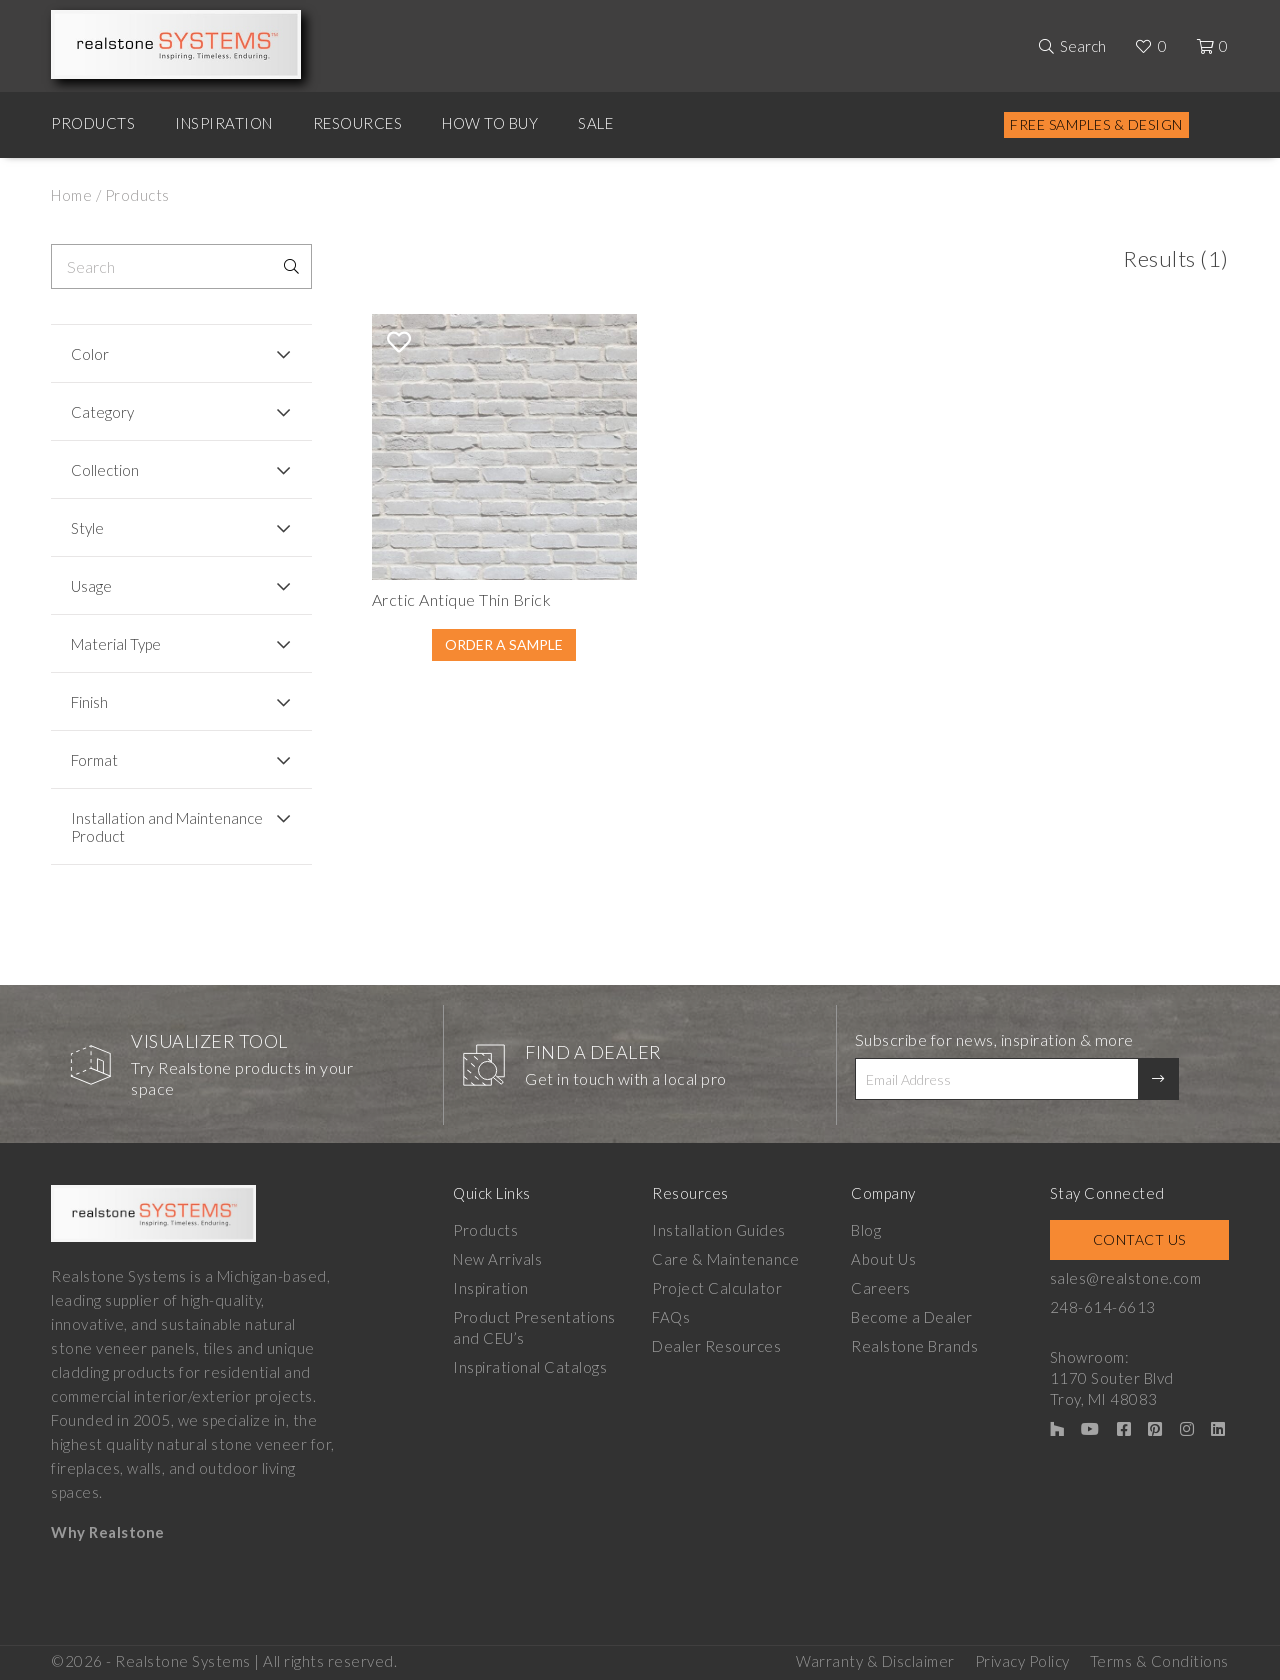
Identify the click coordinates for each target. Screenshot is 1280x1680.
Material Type (116, 644)
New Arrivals (497, 1259)
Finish (89, 702)
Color (90, 354)
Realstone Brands (914, 1346)
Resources (358, 123)
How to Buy (490, 123)
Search (1083, 46)
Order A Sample (504, 644)
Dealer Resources (716, 1346)
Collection (105, 470)
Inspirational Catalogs (530, 1367)
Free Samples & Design (1096, 124)
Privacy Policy (1022, 1661)
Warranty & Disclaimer (875, 1661)
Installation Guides (719, 1230)
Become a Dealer (912, 1317)
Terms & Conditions (1159, 1661)
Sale (595, 123)
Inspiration (224, 123)
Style (87, 528)
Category (102, 412)
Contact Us (1139, 1239)
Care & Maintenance (725, 1259)
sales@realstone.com (1126, 1278)
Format (94, 760)
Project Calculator (717, 1288)
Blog (866, 1230)
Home (71, 195)
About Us (883, 1259)
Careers (881, 1288)
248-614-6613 (1103, 1307)
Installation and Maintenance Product (167, 827)
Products (93, 123)
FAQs (671, 1317)
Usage (91, 586)
